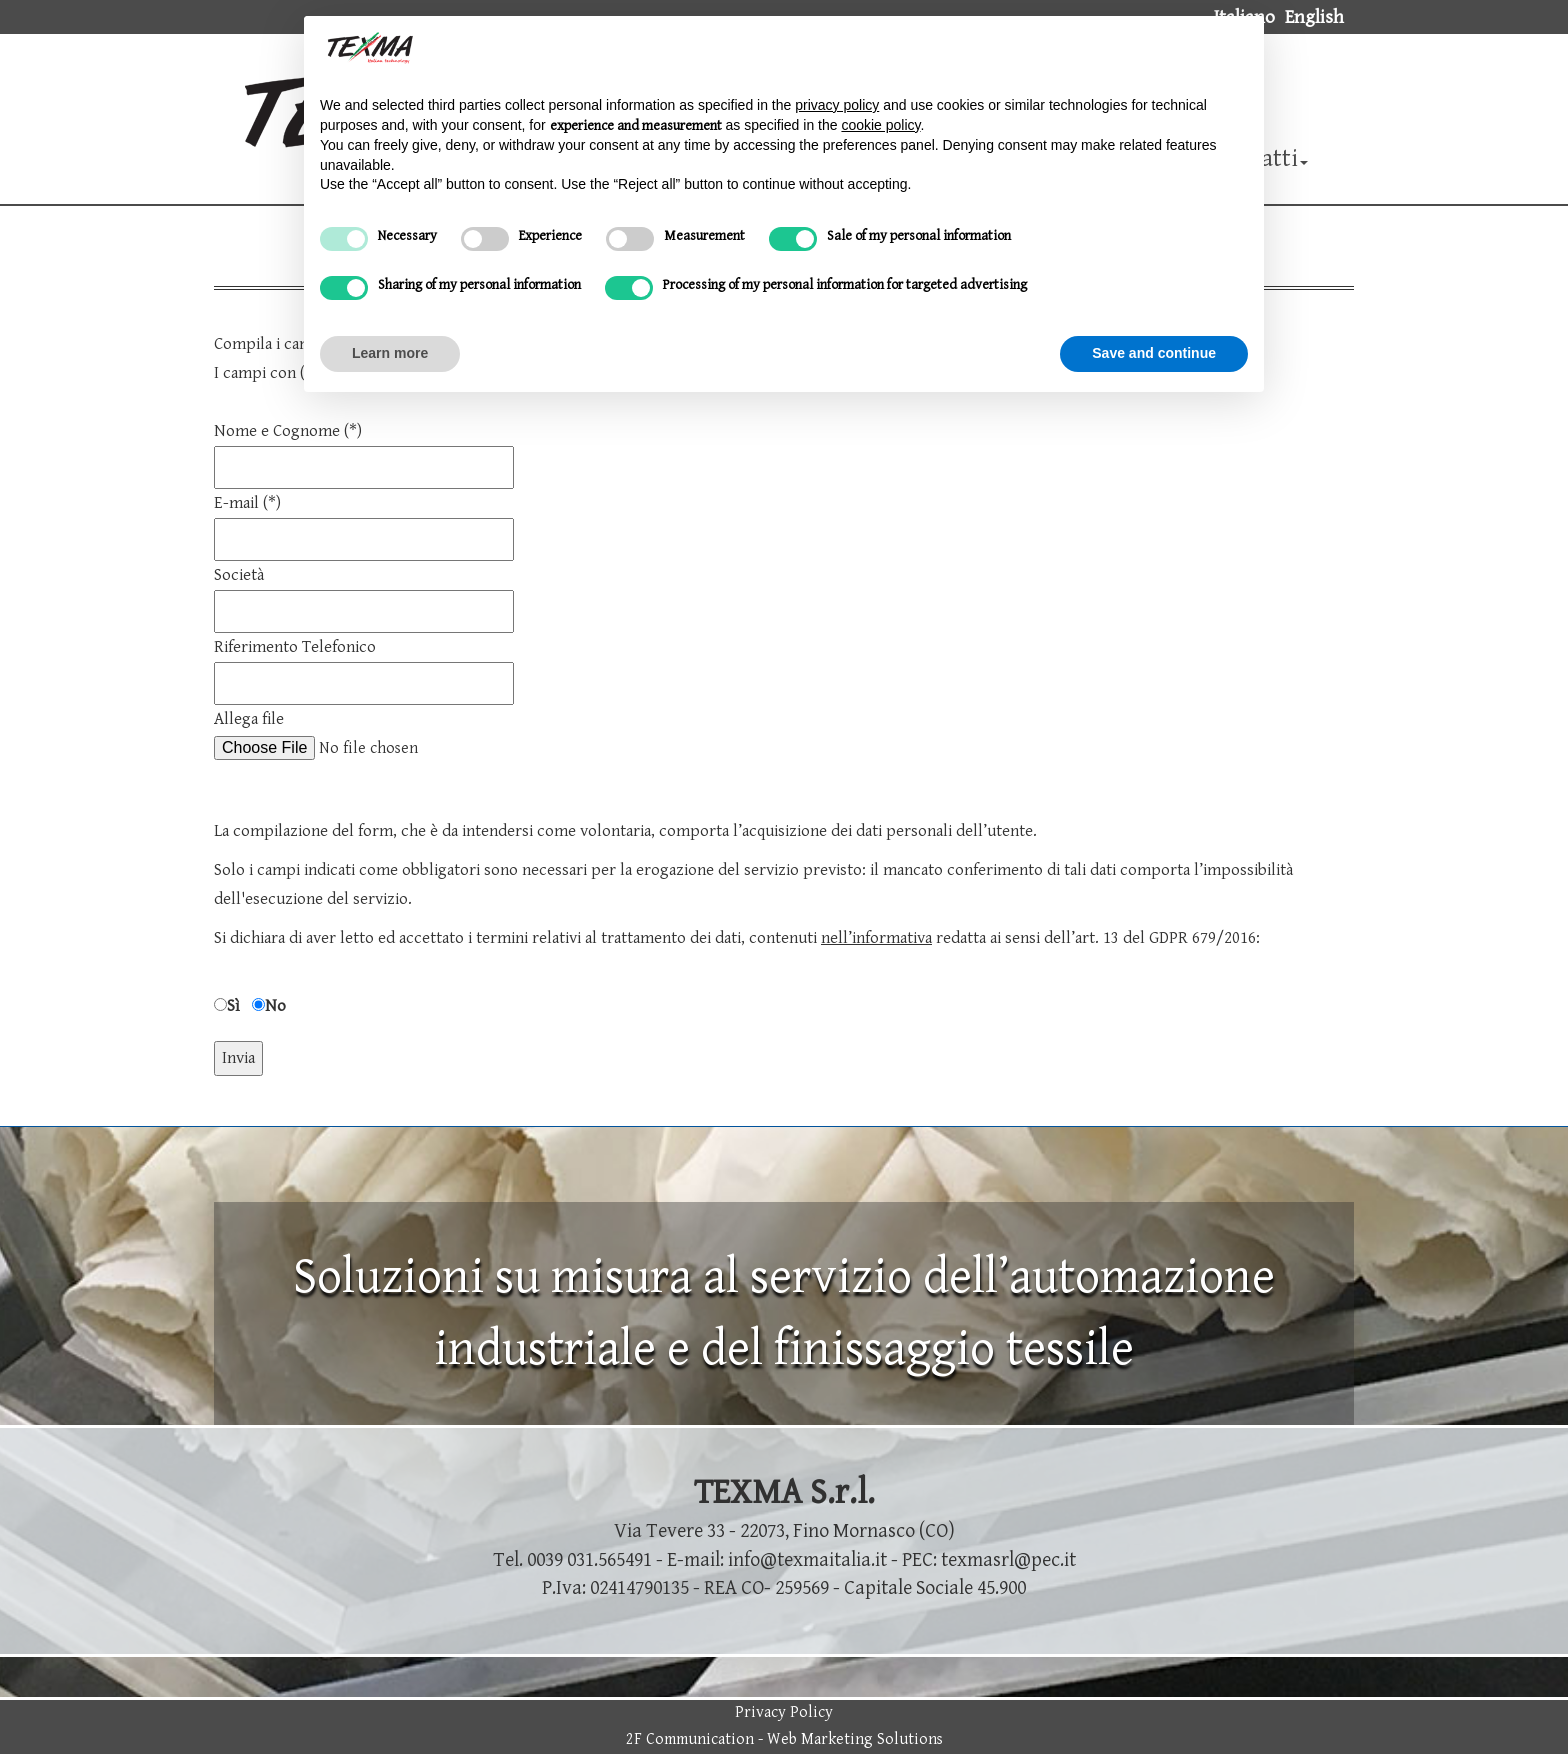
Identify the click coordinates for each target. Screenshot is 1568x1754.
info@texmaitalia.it (807, 1560)
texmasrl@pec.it (1008, 1560)
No (275, 1006)
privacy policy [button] (837, 105)
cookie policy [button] (880, 125)
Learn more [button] (390, 353)
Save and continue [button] (1154, 353)
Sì (233, 1006)
